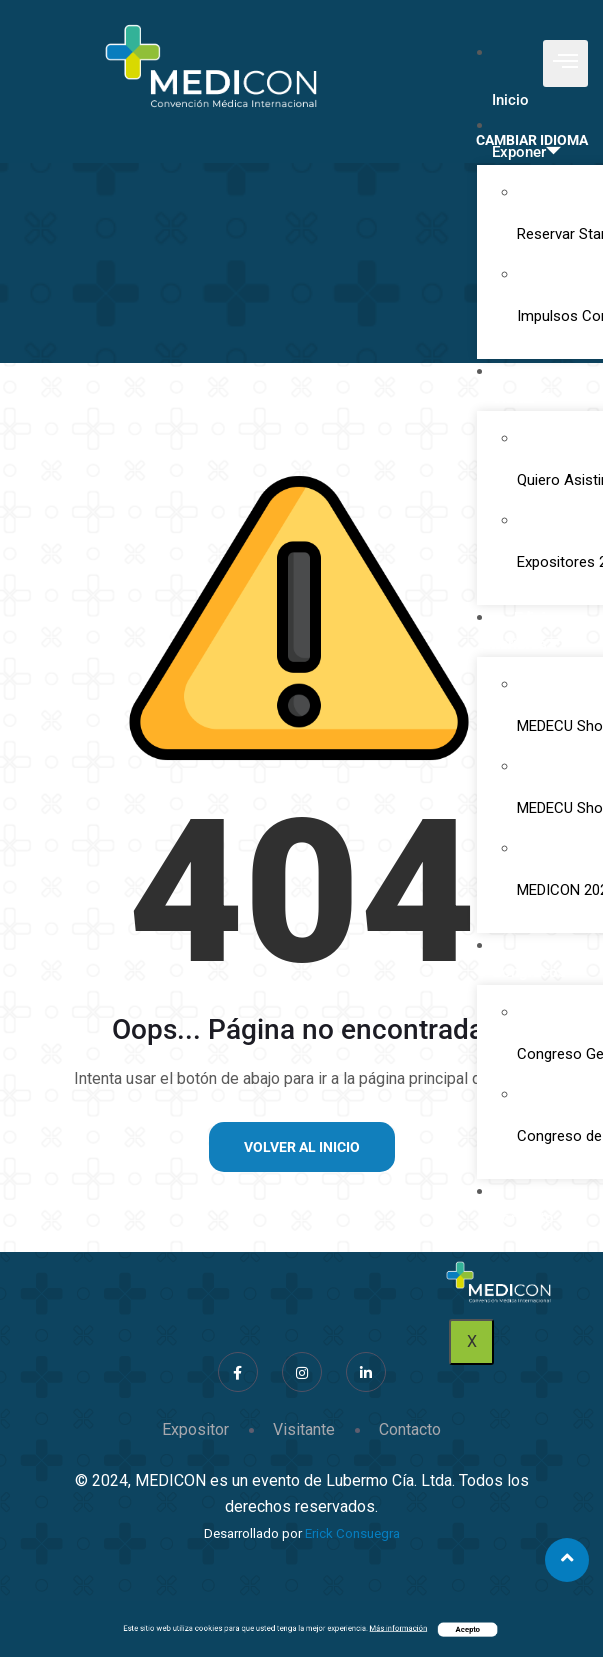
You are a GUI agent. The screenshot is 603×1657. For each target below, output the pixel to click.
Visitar (521, 398)
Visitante (304, 1429)
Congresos (536, 972)
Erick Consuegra (352, 1533)
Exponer (526, 152)
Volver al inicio (302, 1147)
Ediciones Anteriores (528, 631)
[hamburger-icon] (565, 63)
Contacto (523, 1218)
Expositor (195, 1429)
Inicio (510, 100)
